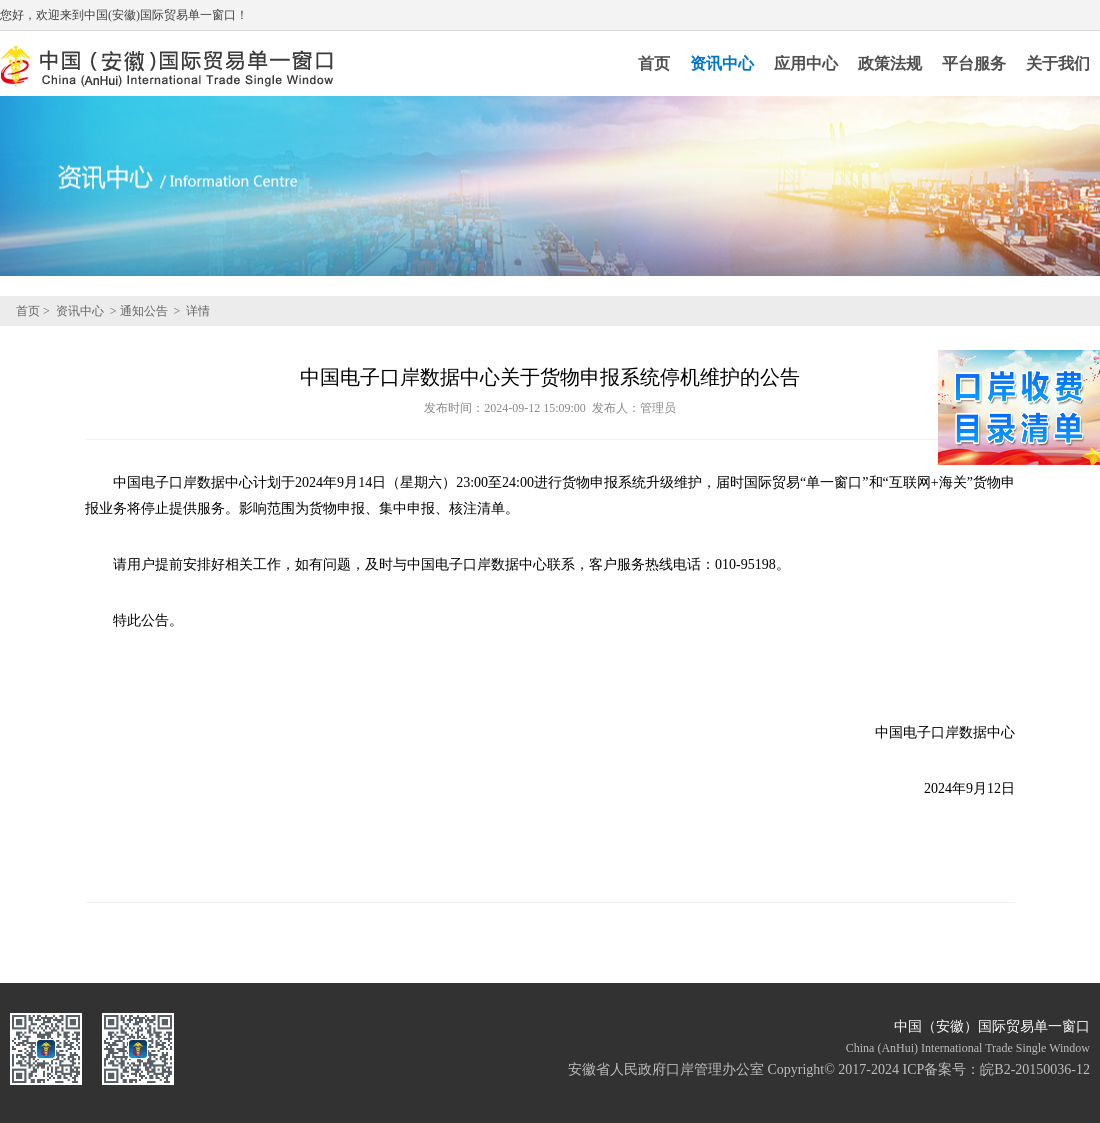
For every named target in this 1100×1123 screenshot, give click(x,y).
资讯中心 (722, 63)
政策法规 (890, 63)
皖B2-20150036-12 (1035, 1069)
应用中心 (806, 63)
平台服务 (974, 63)
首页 (654, 63)
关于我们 (1058, 63)
